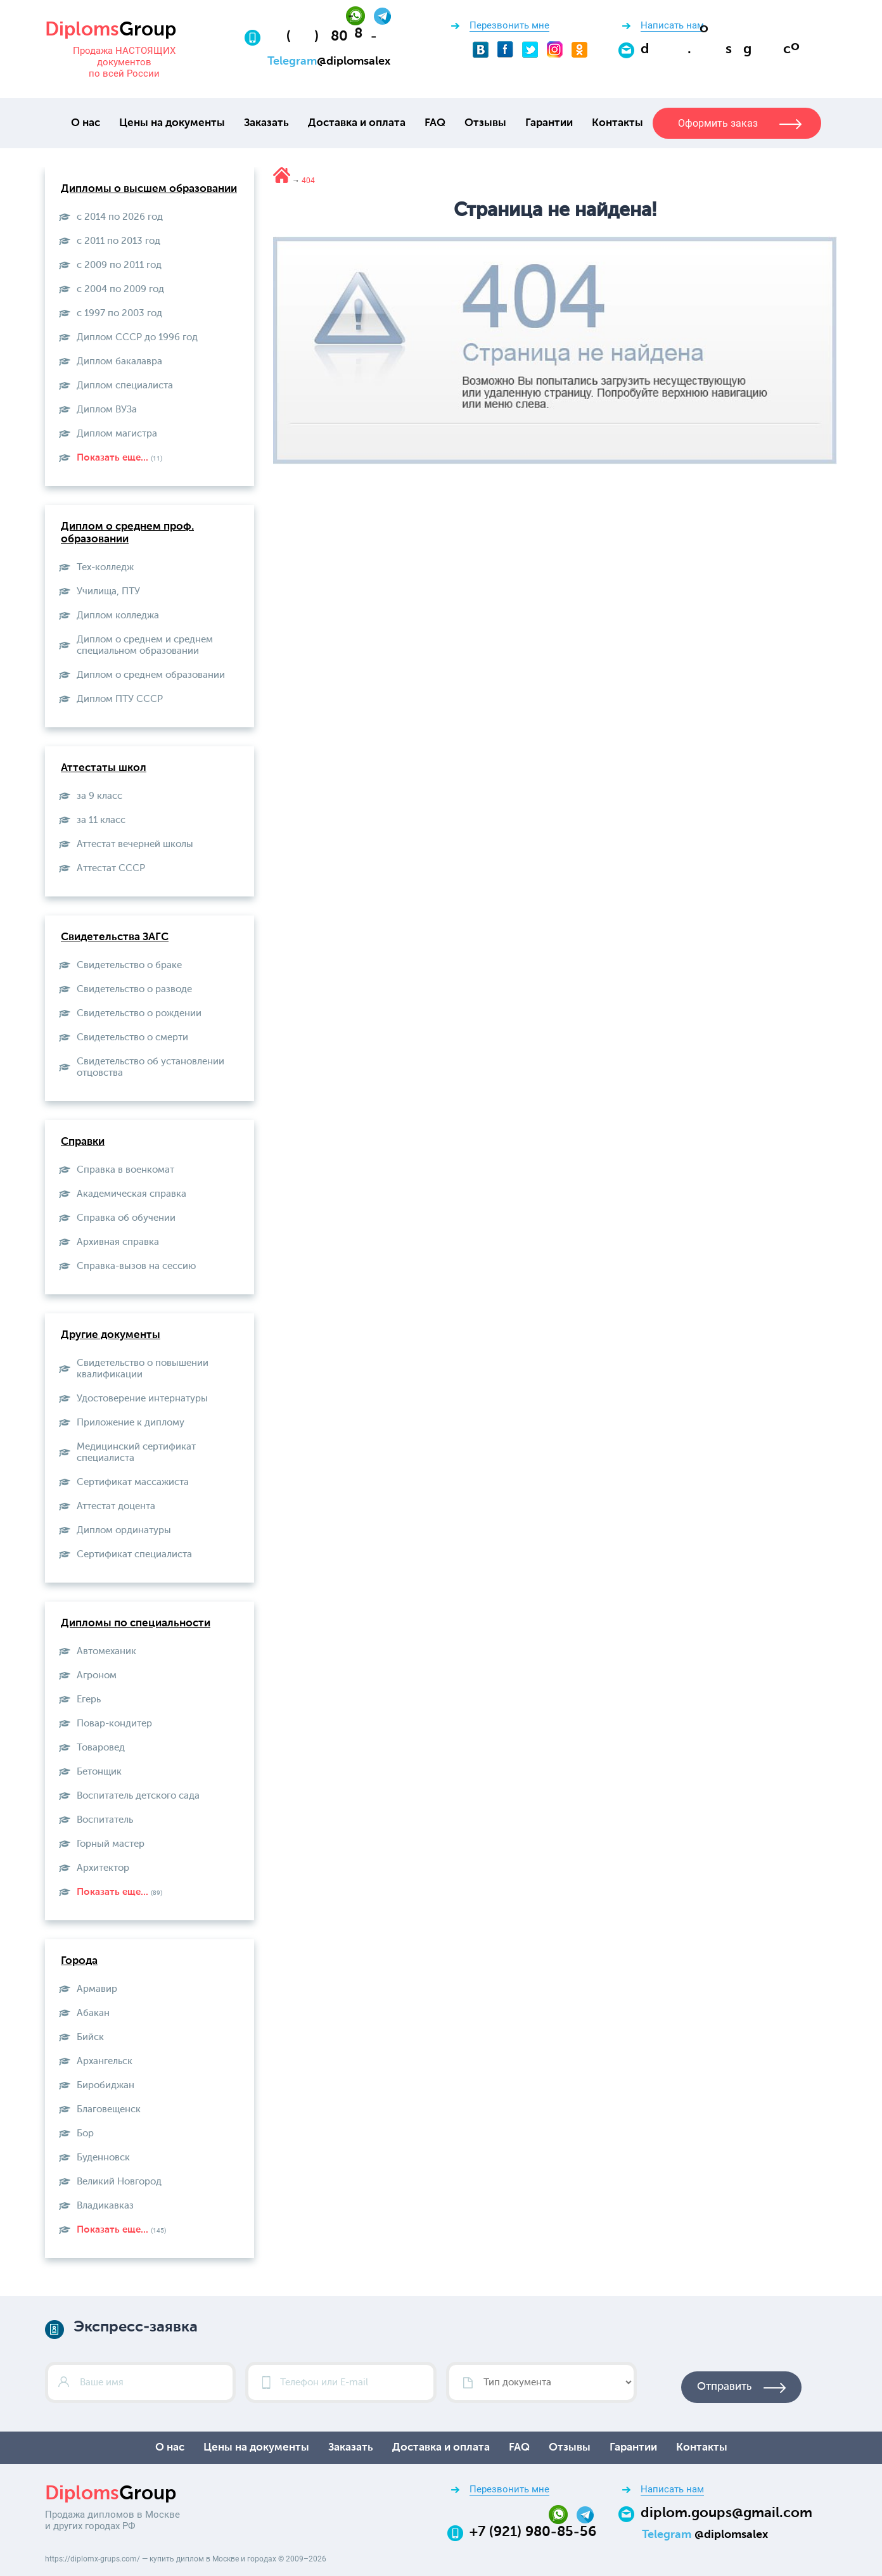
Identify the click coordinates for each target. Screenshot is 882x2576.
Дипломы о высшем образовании (149, 189)
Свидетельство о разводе (134, 989)
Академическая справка (131, 1194)
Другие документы (110, 1335)
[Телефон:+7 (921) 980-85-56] (330, 37)
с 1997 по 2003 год (119, 313)
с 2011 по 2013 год (118, 241)
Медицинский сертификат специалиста (136, 1452)
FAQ (435, 123)
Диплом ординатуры (124, 1530)
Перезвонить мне (509, 25)
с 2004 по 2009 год (120, 289)
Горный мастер (110, 1844)
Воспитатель (105, 1820)
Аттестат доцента (116, 1506)
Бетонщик (99, 1771)
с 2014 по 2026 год (120, 217)
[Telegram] (382, 15)
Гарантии (549, 123)
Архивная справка (118, 1242)
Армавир (97, 1989)
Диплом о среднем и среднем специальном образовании (145, 645)
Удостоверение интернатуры (142, 1398)
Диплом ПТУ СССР (120, 699)
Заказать (266, 123)
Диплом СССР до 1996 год (137, 337)
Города (79, 1961)
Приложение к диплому (130, 1422)
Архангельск (104, 2061)
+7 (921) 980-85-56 (533, 2532)
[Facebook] (505, 49)
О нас (85, 123)
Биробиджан (105, 2085)
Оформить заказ (718, 123)
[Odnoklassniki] (579, 49)
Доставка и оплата (357, 123)
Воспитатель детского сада (138, 1796)
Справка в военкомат (125, 1170)
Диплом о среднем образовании (151, 675)
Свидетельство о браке (129, 965)
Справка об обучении (126, 1218)
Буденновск (103, 2157)
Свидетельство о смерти (132, 1037)
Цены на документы (172, 123)
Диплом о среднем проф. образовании (127, 533)
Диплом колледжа (118, 615)
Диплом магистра (117, 433)
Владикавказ (105, 2205)
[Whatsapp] (360, 15)
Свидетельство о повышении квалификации (142, 1368)
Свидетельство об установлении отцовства (150, 1067)
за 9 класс (99, 796)
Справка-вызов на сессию (136, 1266)
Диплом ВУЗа (107, 409)
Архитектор (103, 1868)
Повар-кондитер (114, 1723)
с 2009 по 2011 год (119, 265)
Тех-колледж (105, 567)
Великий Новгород (119, 2181)
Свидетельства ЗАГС (115, 937)
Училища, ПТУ (108, 591)
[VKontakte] (481, 49)
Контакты (617, 123)
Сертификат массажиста (133, 1482)
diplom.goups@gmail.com (726, 2513)
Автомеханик (106, 1651)
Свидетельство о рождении (139, 1013)
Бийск (90, 2037)
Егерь (89, 1699)
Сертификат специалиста (134, 1554)
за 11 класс (101, 820)
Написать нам (672, 25)
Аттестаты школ (103, 768)
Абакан (93, 2013)
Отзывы (485, 123)
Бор (85, 2133)
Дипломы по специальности (135, 1623)
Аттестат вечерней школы (135, 844)
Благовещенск (109, 2109)
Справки (83, 1142)
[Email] (726, 49)
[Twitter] (530, 49)
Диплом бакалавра (119, 361)
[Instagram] (555, 49)
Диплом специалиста (125, 385)
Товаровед (101, 1747)
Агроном (97, 1675)
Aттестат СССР (111, 868)
